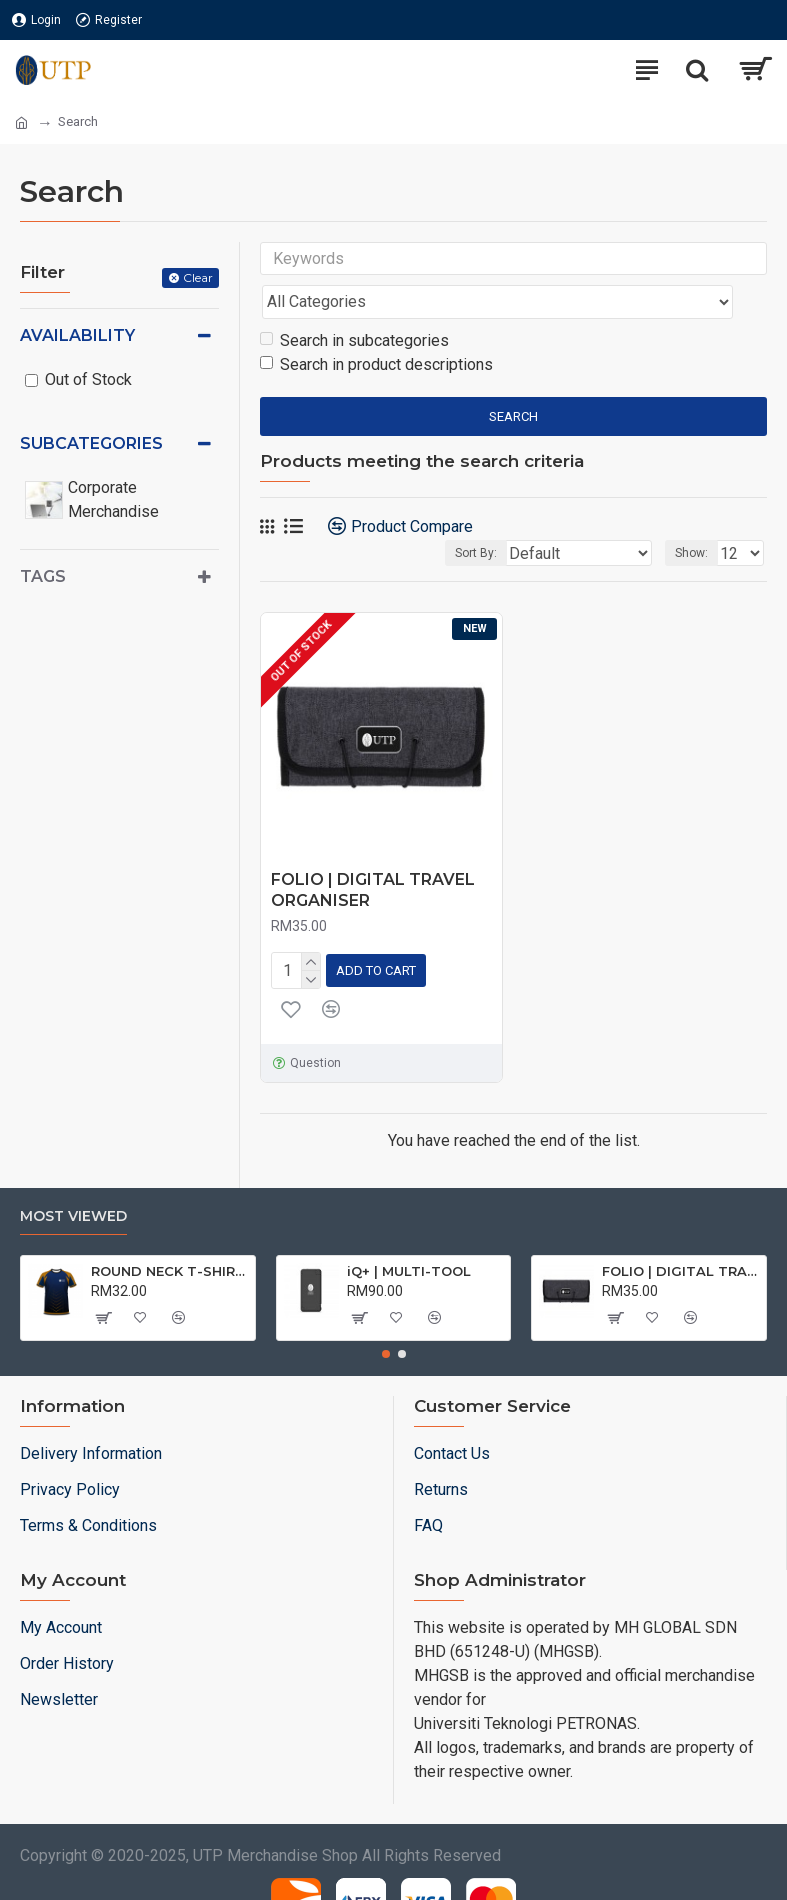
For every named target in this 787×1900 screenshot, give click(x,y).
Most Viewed (73, 1174)
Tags (43, 576)
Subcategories (91, 443)
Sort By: (473, 514)
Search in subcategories (354, 301)
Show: (691, 514)
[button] (386, 1311)
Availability (77, 335)
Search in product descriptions (376, 325)
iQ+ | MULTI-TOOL (409, 1228)
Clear (198, 277)
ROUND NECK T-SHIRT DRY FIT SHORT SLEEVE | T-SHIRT (169, 1228)
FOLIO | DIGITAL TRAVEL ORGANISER (373, 851)
